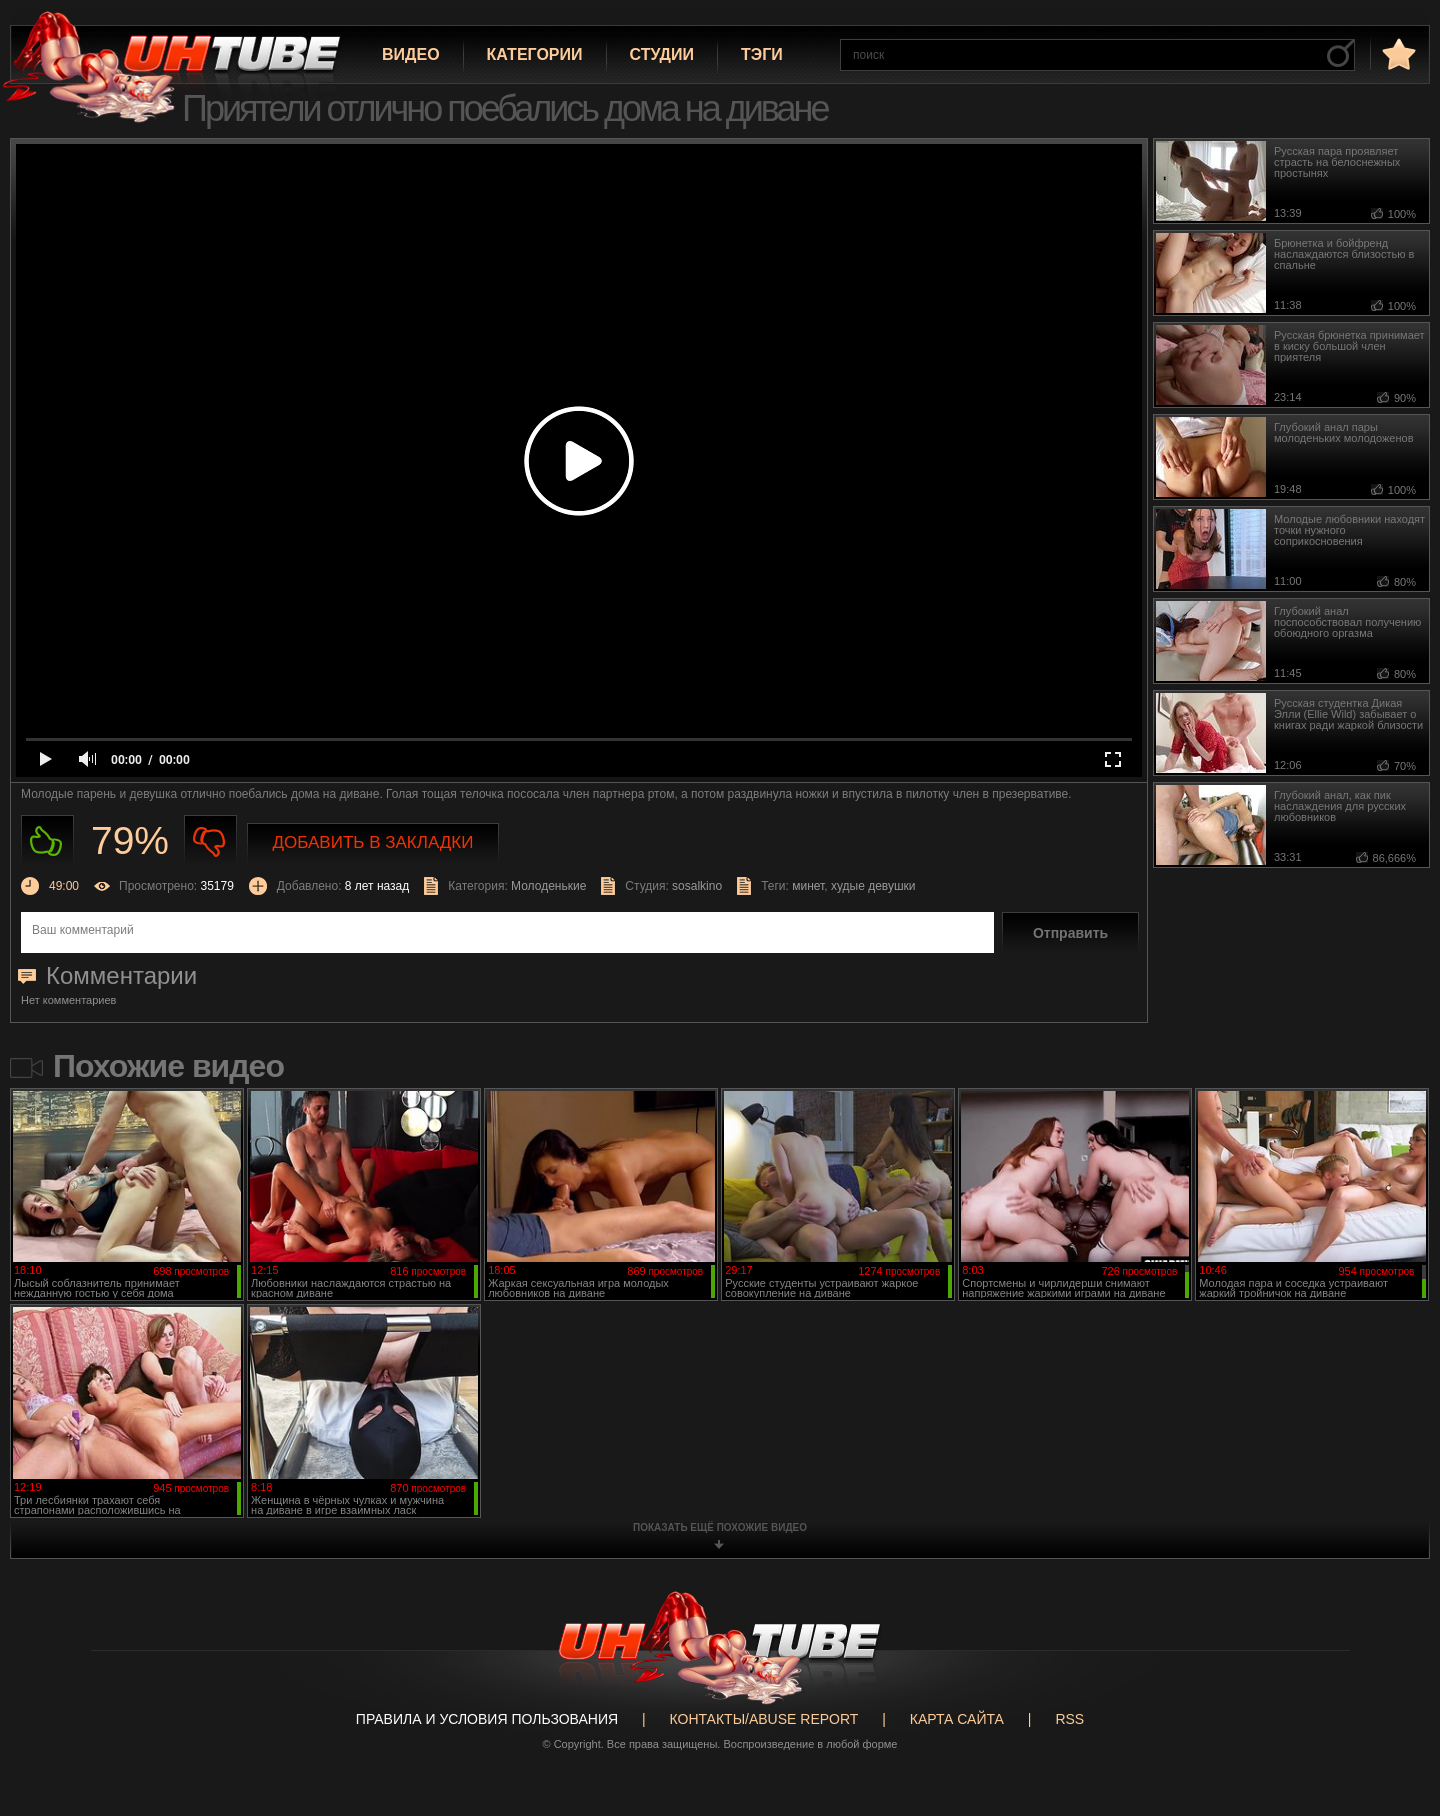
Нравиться (47, 841)
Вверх (1395, 1709)
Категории (535, 54)
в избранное (1397, 53)
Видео (411, 54)
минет (808, 886)
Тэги (762, 54)
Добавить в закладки (373, 842)
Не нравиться (210, 841)
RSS (1069, 1719)
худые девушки (873, 886)
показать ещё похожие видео (720, 1527)
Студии (662, 54)
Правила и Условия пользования (487, 1719)
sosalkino (697, 886)
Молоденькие (548, 886)
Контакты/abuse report (764, 1719)
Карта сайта (957, 1719)
